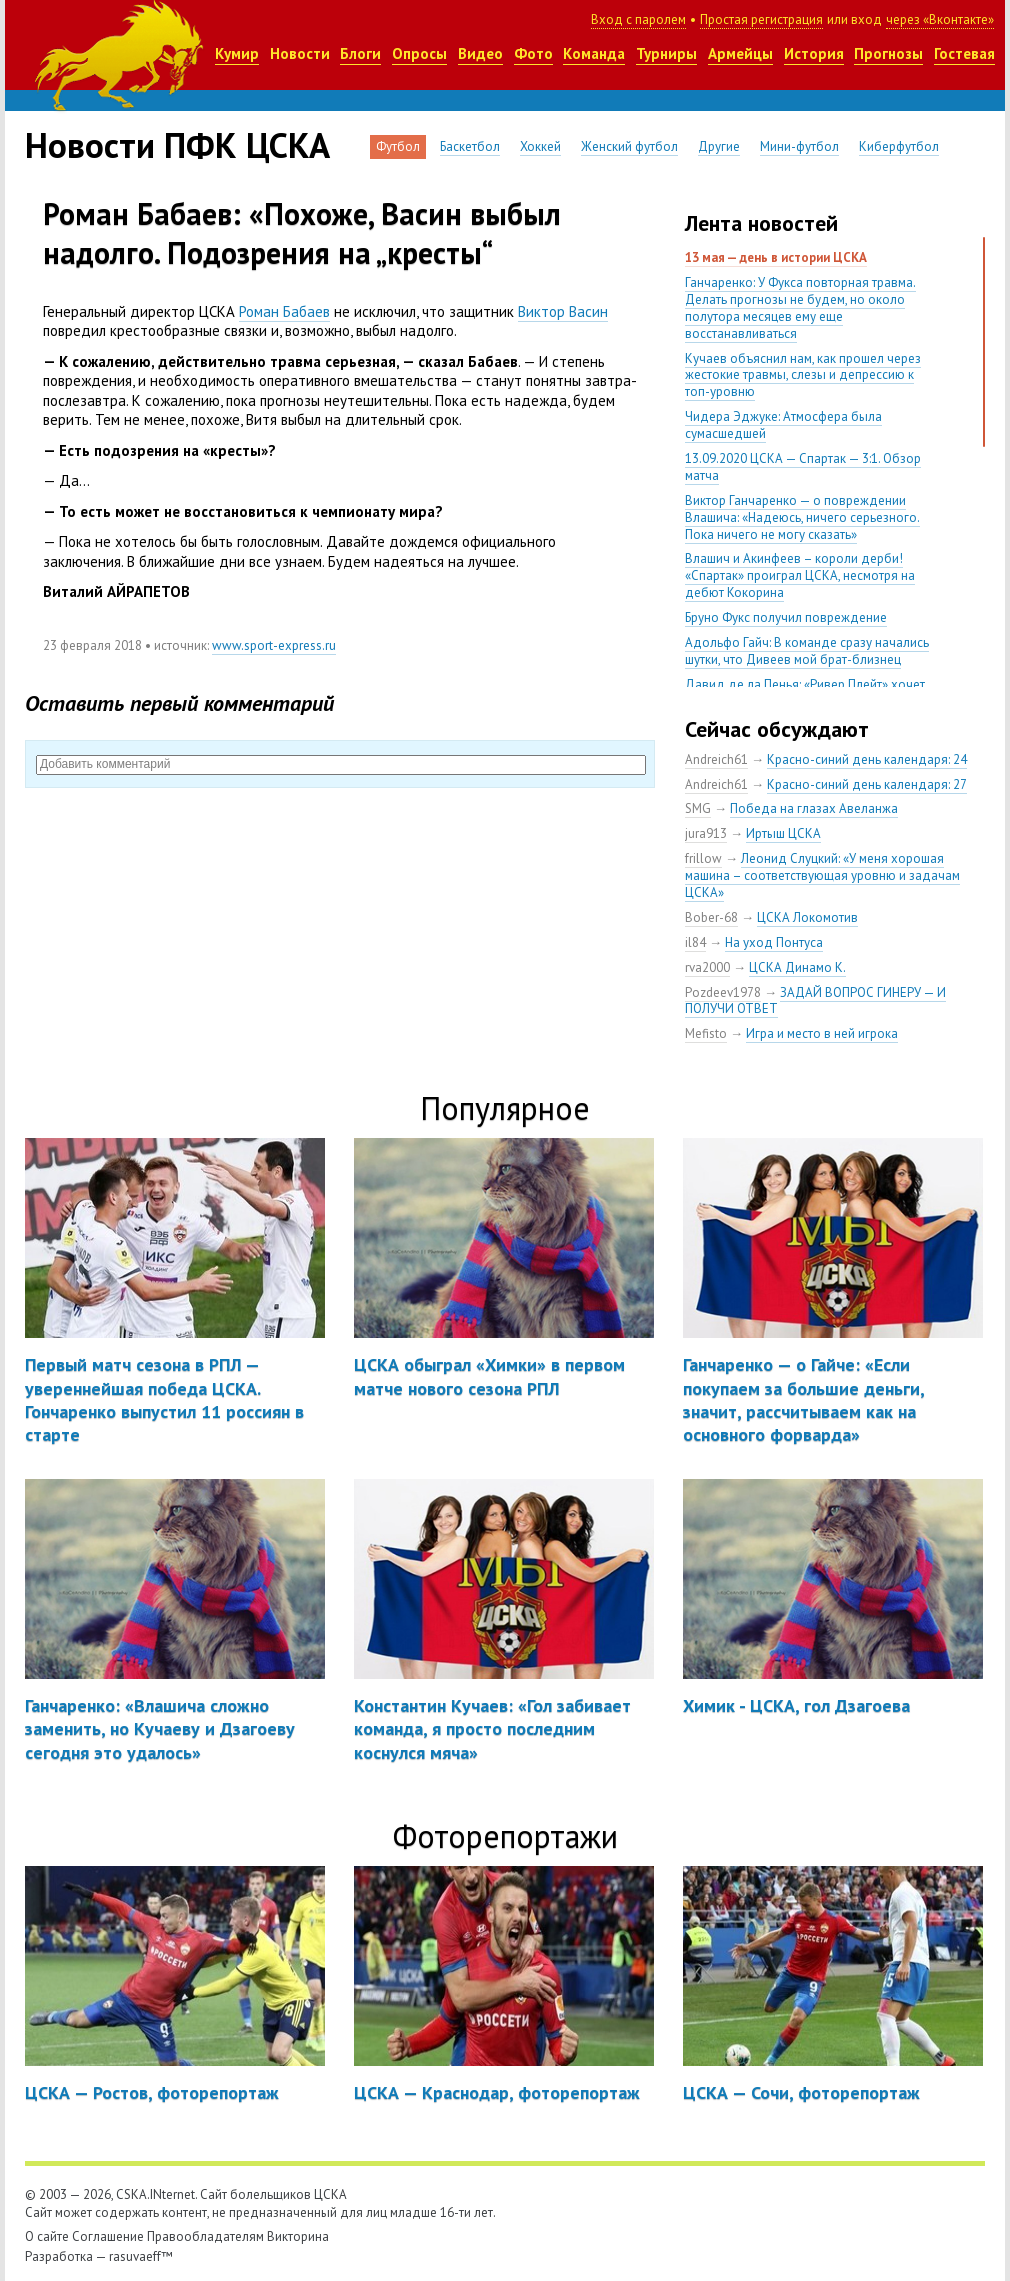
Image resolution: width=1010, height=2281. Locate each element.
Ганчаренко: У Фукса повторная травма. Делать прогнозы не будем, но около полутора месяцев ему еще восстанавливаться (800, 308)
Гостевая (964, 53)
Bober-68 (711, 917)
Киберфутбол (899, 146)
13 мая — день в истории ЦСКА (776, 257)
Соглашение (108, 2236)
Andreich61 (716, 759)
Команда (594, 53)
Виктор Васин (563, 311)
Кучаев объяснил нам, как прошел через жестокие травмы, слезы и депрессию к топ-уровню (803, 375)
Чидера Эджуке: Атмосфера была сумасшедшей (783, 425)
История (814, 53)
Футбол (398, 146)
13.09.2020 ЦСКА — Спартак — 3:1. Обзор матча (803, 467)
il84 (695, 942)
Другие (719, 146)
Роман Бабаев (284, 311)
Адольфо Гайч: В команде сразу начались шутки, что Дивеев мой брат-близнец (807, 651)
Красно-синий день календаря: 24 (867, 759)
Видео (480, 53)
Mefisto (706, 1033)
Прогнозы (888, 53)
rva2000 (707, 967)
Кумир (237, 53)
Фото (533, 53)
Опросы (419, 53)
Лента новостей (761, 223)
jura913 (706, 833)
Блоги (360, 53)
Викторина (298, 2236)
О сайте (47, 2236)
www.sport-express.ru (274, 645)
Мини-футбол (799, 146)
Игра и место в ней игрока (822, 1033)
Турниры (666, 53)
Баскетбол (470, 146)
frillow (703, 858)
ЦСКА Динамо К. (797, 967)
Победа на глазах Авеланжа (814, 808)
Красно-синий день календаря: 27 (867, 784)
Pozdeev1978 (723, 992)
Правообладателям (205, 2236)
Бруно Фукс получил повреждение (786, 617)
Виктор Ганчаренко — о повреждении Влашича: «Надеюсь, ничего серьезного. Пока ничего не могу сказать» (802, 517)
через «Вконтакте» (940, 19)
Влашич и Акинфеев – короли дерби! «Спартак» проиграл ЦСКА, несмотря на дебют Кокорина (800, 575)
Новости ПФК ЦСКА (177, 145)
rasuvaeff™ (141, 2256)
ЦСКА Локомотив (807, 917)
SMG (698, 808)
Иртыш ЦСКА (783, 833)
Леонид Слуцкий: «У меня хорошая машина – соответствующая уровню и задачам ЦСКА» (822, 875)
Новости (300, 53)
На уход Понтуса (774, 942)
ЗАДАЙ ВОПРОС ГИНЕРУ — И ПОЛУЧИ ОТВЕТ (815, 1001)
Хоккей (540, 146)
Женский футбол (629, 146)
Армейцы (740, 53)
